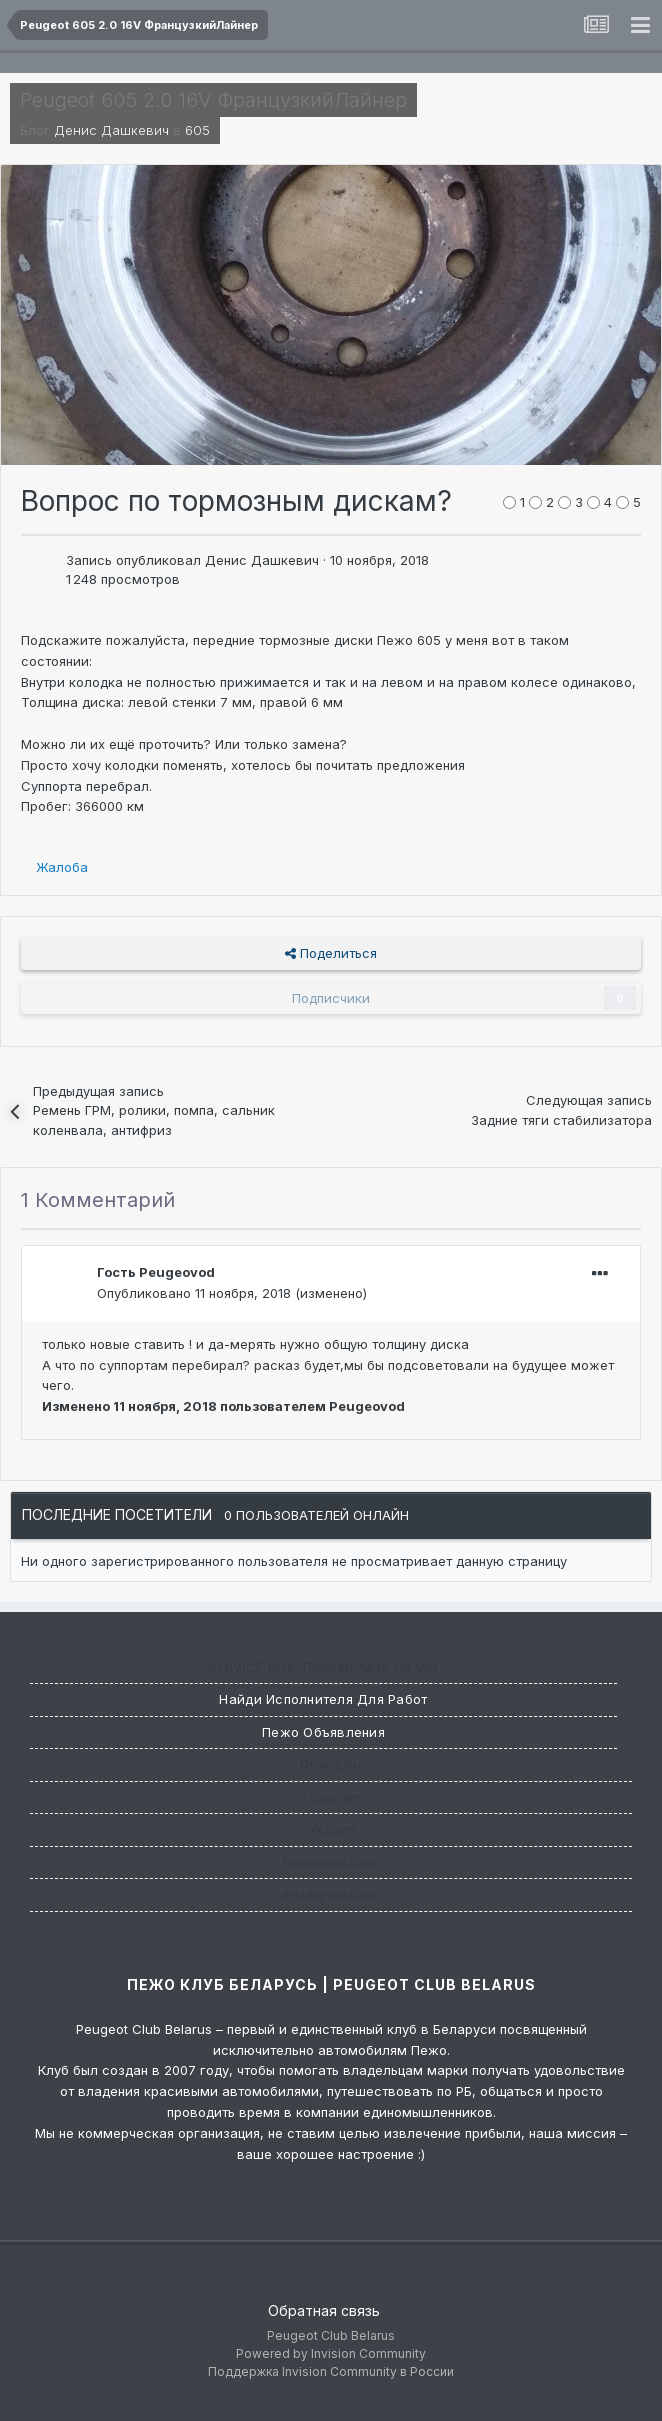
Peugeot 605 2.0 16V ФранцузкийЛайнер (213, 100)
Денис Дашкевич (111, 130)
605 (197, 130)
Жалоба (62, 867)
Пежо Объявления (323, 1732)
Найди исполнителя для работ (323, 1699)
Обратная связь (324, 2310)
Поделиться (331, 953)
